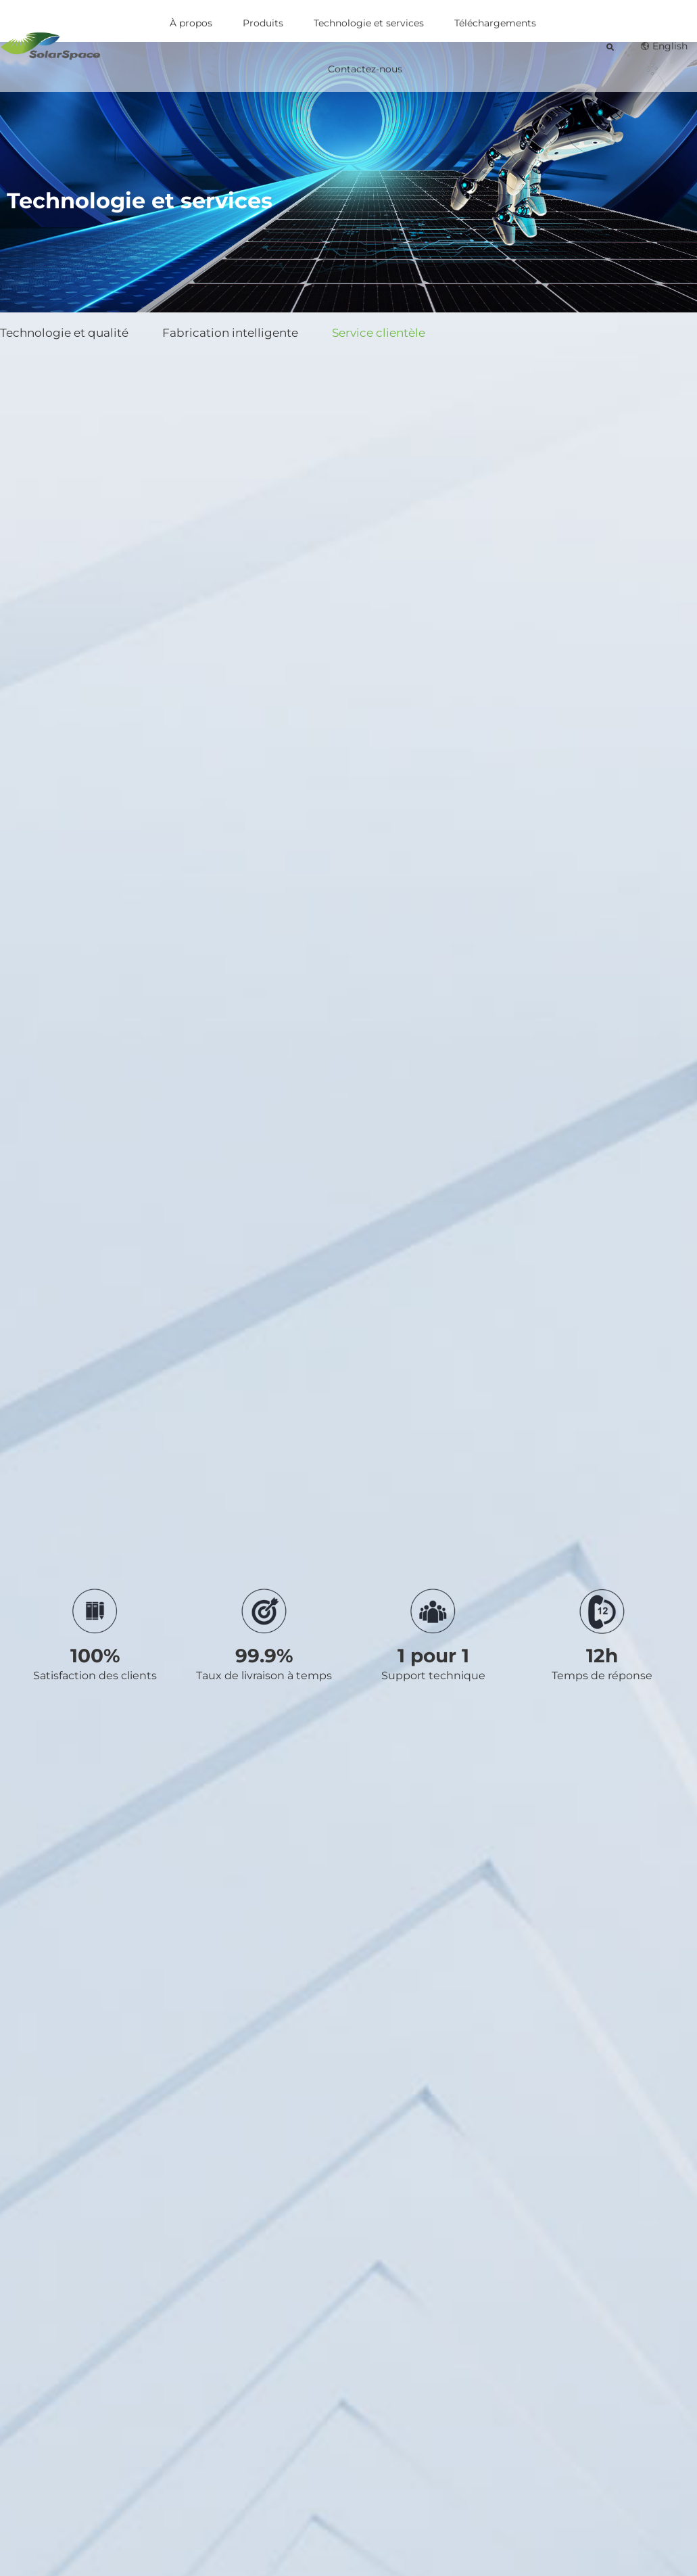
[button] (610, 46)
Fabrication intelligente (230, 332)
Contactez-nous (365, 69)
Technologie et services (369, 23)
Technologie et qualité (64, 332)
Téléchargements (495, 23)
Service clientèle (378, 332)
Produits (263, 23)
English (664, 46)
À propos (191, 23)
